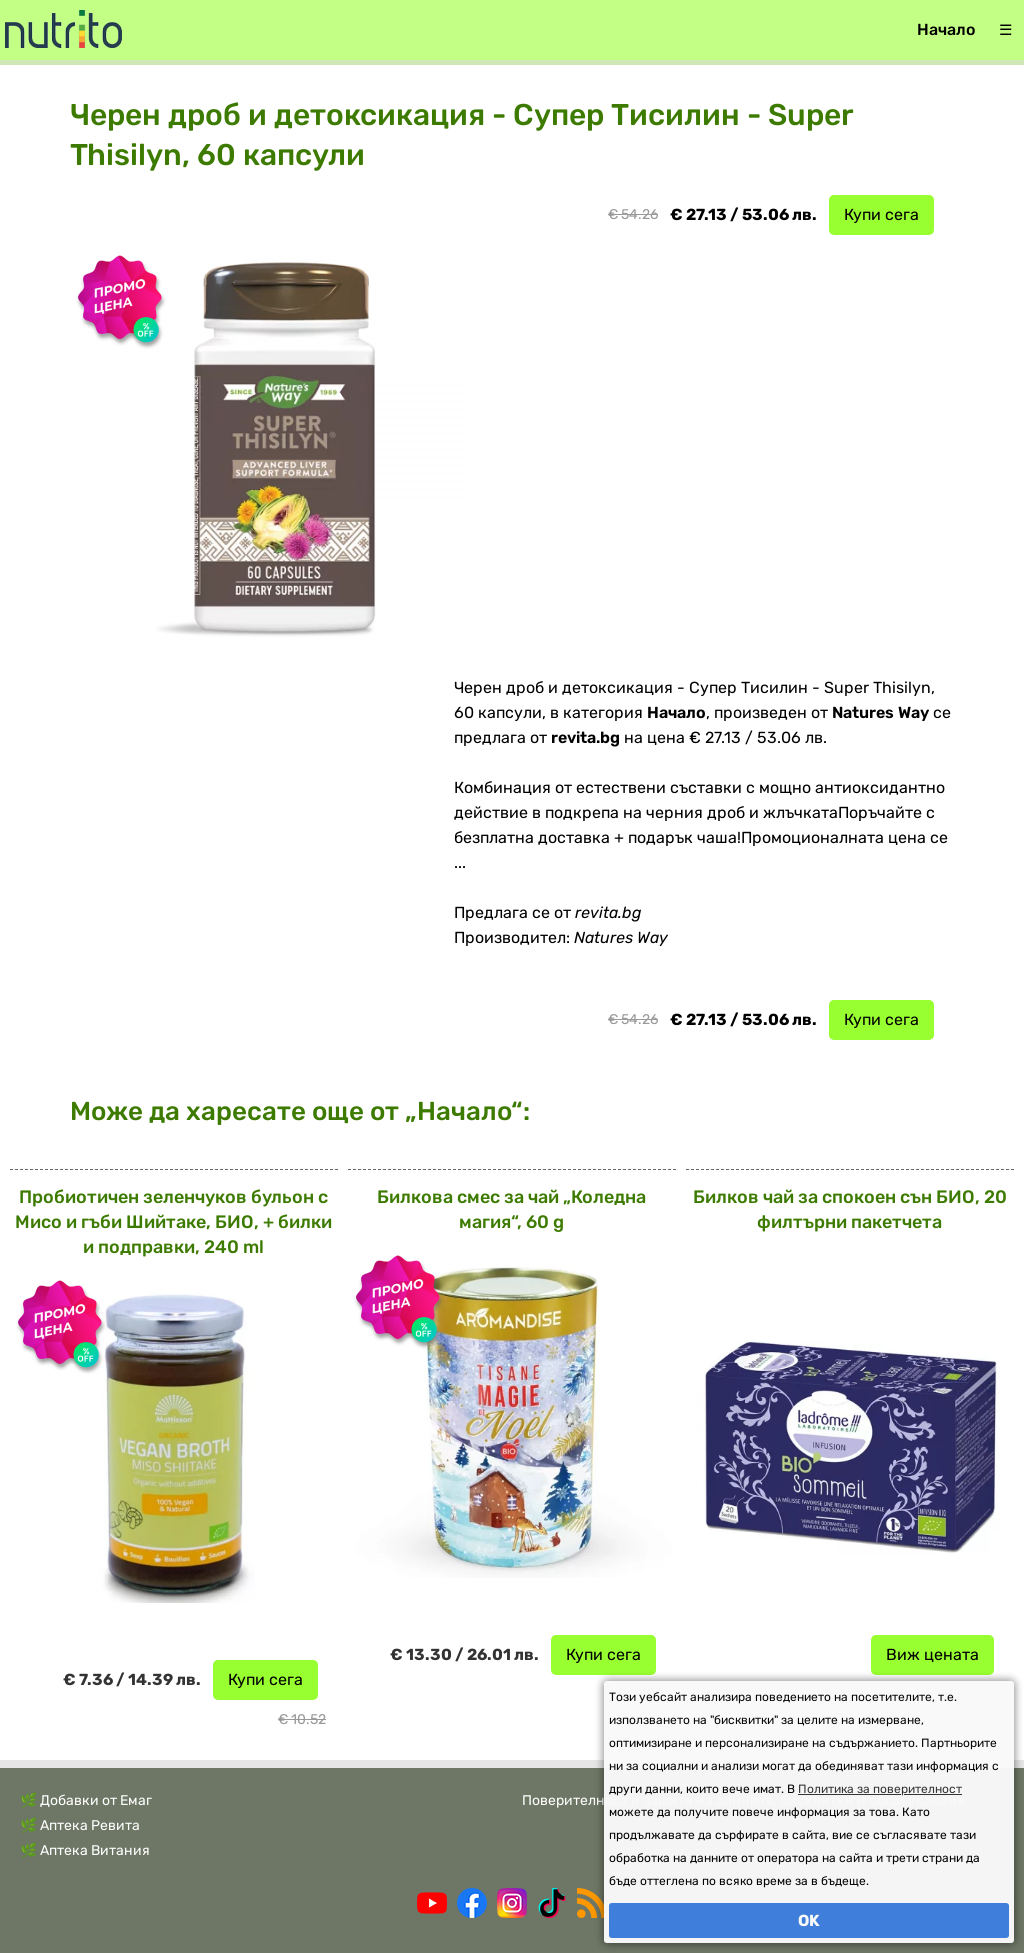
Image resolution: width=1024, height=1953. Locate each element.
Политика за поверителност (880, 1789)
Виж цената (932, 1654)
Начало (946, 29)
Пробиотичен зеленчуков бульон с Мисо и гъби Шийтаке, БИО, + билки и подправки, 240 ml (173, 1222)
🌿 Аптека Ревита (80, 1825)
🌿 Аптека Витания (85, 1850)
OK (809, 1920)
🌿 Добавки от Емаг (86, 1800)
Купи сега (881, 214)
